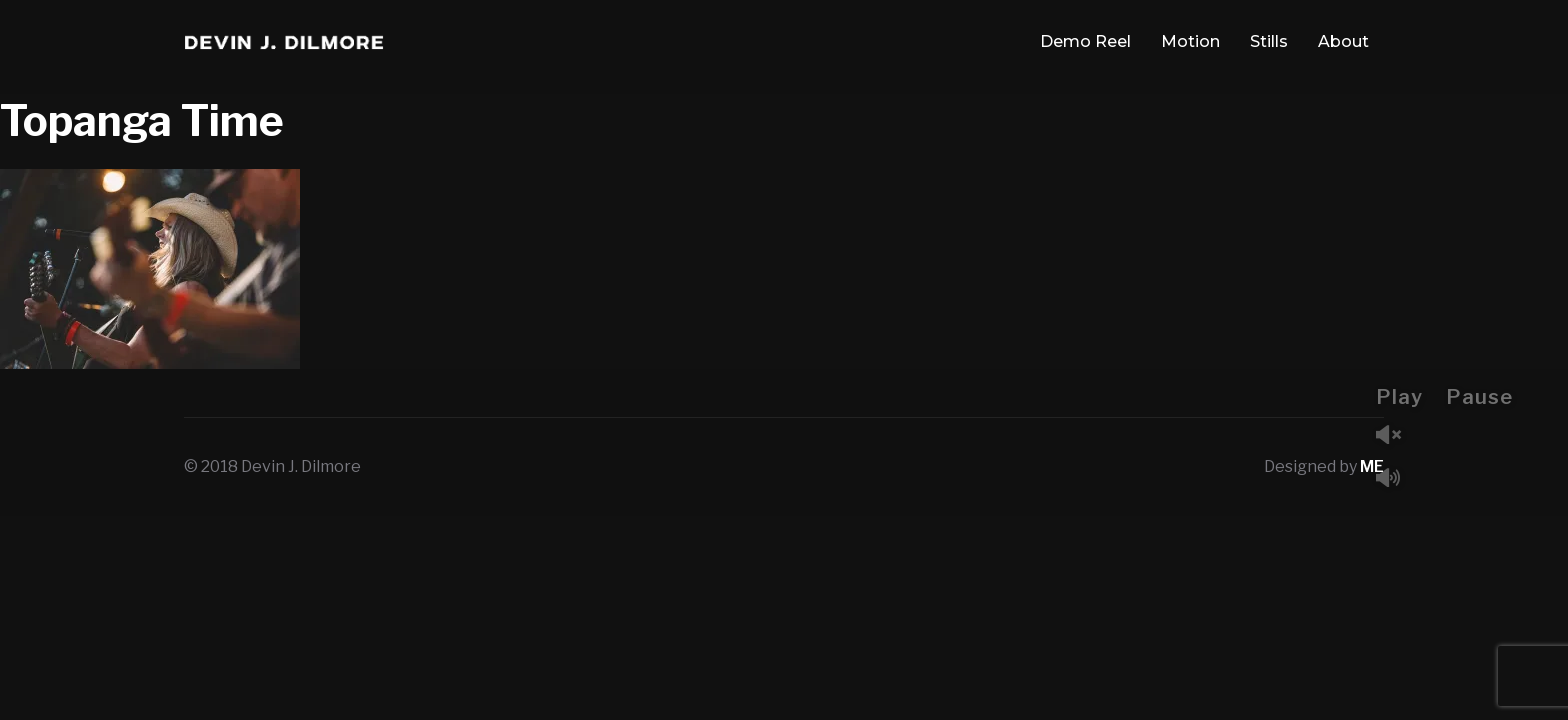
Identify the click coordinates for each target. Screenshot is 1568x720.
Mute (1396, 479)
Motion (1190, 41)
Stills (1269, 41)
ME (1372, 466)
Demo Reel (1085, 41)
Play (1399, 397)
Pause (1479, 397)
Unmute (1396, 436)
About (1343, 41)
